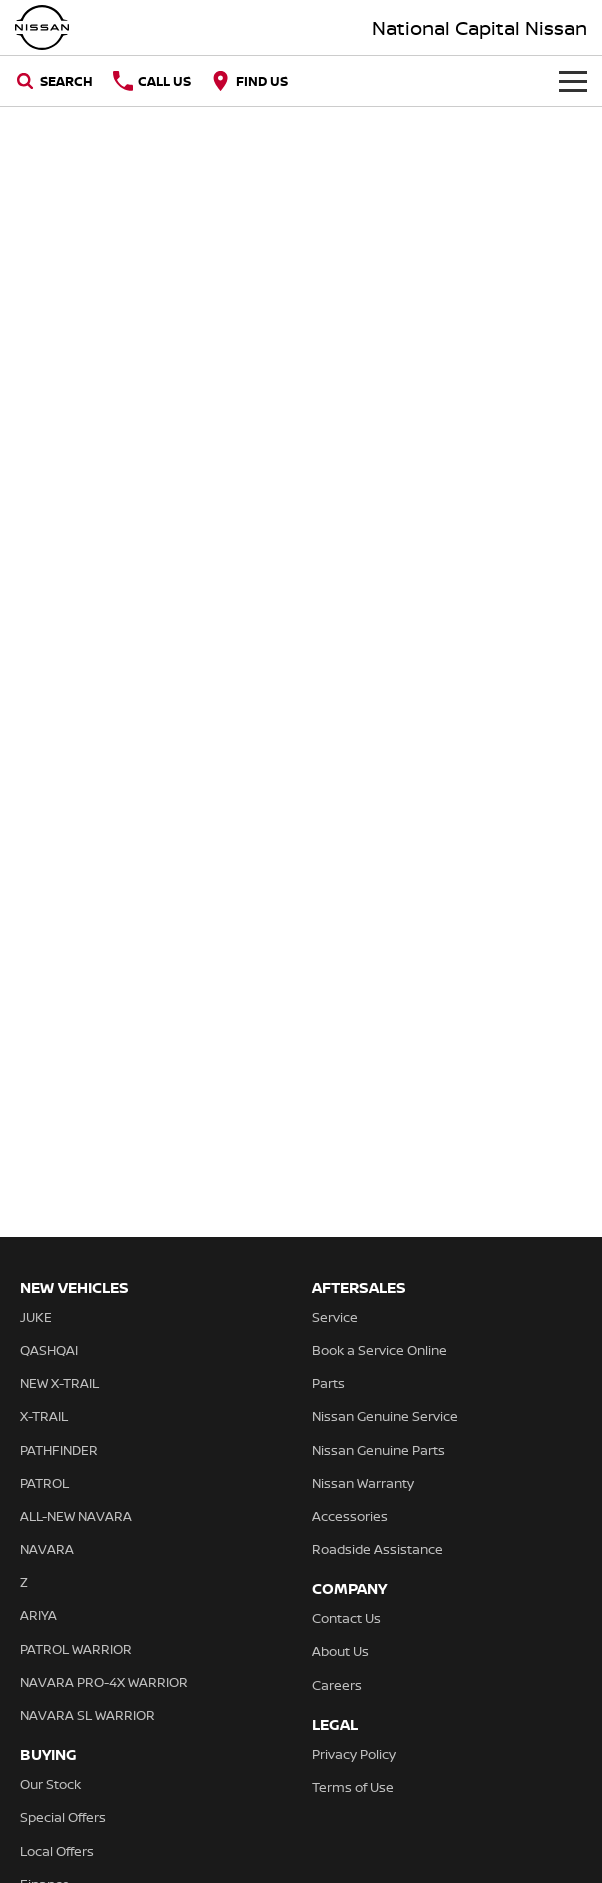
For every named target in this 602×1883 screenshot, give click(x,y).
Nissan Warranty (363, 1483)
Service (335, 1317)
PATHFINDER (59, 1450)
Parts (328, 1383)
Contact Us (346, 1618)
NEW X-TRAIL (59, 1383)
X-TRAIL (44, 1416)
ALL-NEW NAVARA (76, 1516)
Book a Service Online (379, 1350)
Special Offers (63, 1817)
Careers (337, 1685)
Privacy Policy (354, 1754)
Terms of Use (353, 1787)
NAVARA (47, 1549)
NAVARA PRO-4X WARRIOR (104, 1682)
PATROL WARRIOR (76, 1649)
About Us (340, 1651)
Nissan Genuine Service (385, 1416)
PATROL (44, 1483)
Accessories (350, 1516)
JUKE (36, 1317)
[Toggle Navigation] (573, 81)
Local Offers (57, 1851)
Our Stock (50, 1784)
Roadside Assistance (377, 1549)
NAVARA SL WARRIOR (87, 1715)
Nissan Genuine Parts (378, 1450)
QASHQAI (49, 1350)
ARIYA (38, 1615)
